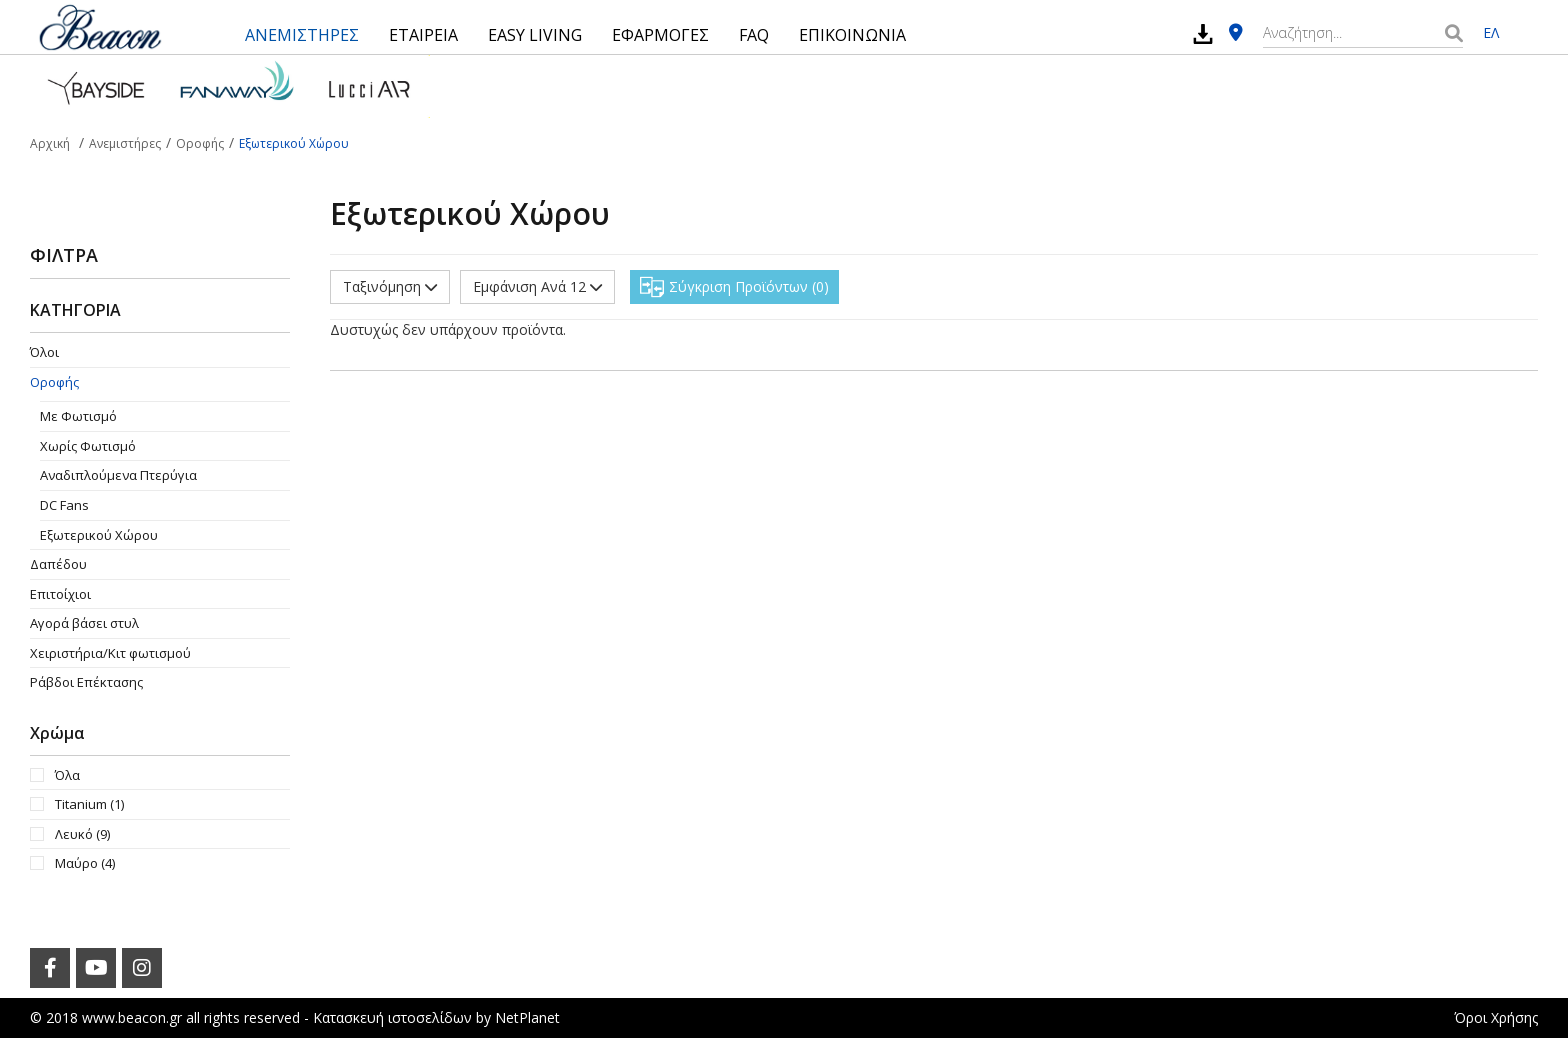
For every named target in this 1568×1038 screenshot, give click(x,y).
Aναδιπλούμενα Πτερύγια (118, 475)
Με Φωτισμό (78, 416)
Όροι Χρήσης (1496, 1017)
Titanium (89, 804)
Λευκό (82, 834)
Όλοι (44, 352)
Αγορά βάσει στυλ (84, 623)
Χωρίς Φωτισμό (88, 446)
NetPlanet (527, 1017)
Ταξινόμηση (390, 286)
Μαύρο (85, 863)
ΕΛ (1491, 32)
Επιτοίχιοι (60, 594)
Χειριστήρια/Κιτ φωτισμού (110, 653)
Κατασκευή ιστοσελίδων (392, 1017)
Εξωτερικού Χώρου (99, 535)
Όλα (67, 775)
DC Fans (64, 505)
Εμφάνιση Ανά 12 (537, 286)
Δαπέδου (58, 564)
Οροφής (54, 382)
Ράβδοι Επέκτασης (86, 682)
